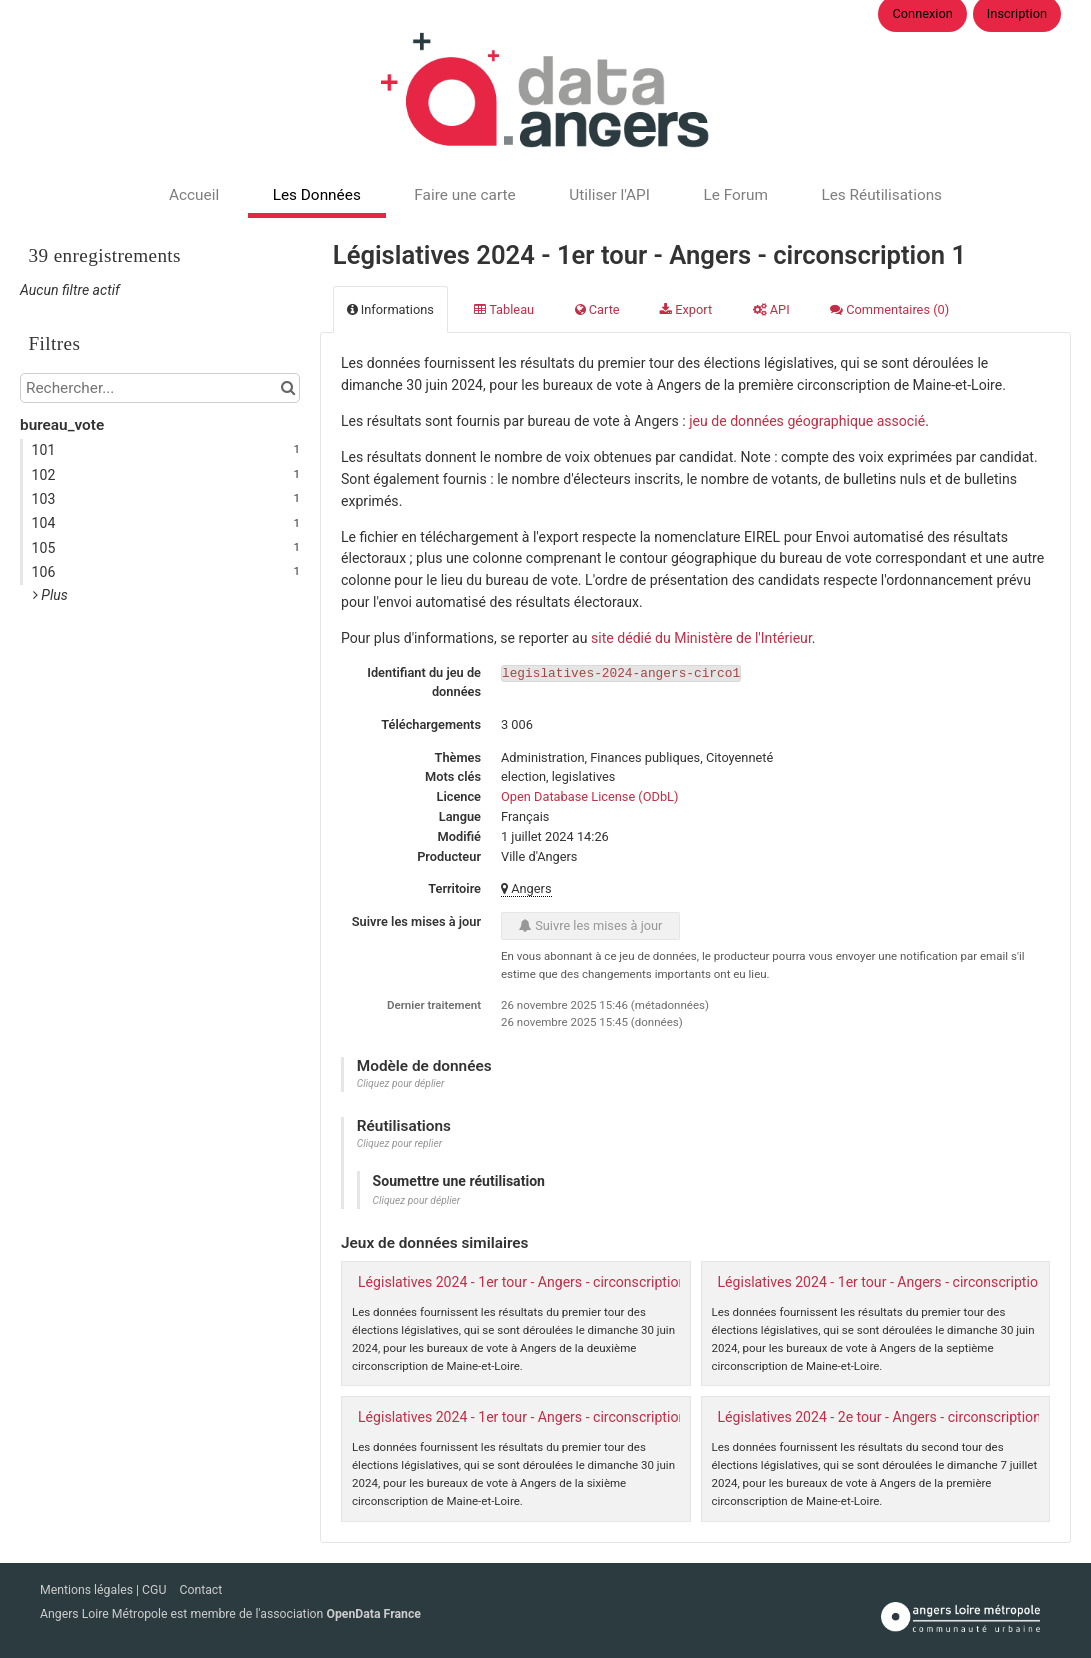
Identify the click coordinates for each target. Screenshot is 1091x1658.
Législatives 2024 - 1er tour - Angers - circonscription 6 (528, 1417)
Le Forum (735, 195)
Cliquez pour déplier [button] (401, 1083)
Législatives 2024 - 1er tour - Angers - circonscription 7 (888, 1282)
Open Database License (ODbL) (589, 796)
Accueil (194, 195)
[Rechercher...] (160, 388)
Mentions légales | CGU (104, 1590)
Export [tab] (686, 309)
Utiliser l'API (609, 195)
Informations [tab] (390, 309)
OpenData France (373, 1614)
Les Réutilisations (881, 195)
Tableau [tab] (504, 309)
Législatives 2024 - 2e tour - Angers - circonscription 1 (885, 1417)
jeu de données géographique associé (807, 421)
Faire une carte (464, 195)
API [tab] (771, 309)
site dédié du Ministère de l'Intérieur (701, 638)
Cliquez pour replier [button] (399, 1143)
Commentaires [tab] (889, 309)
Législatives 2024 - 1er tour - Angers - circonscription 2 (528, 1282)
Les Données (317, 195)
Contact (200, 1590)
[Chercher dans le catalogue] (287, 388)
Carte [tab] (597, 309)
